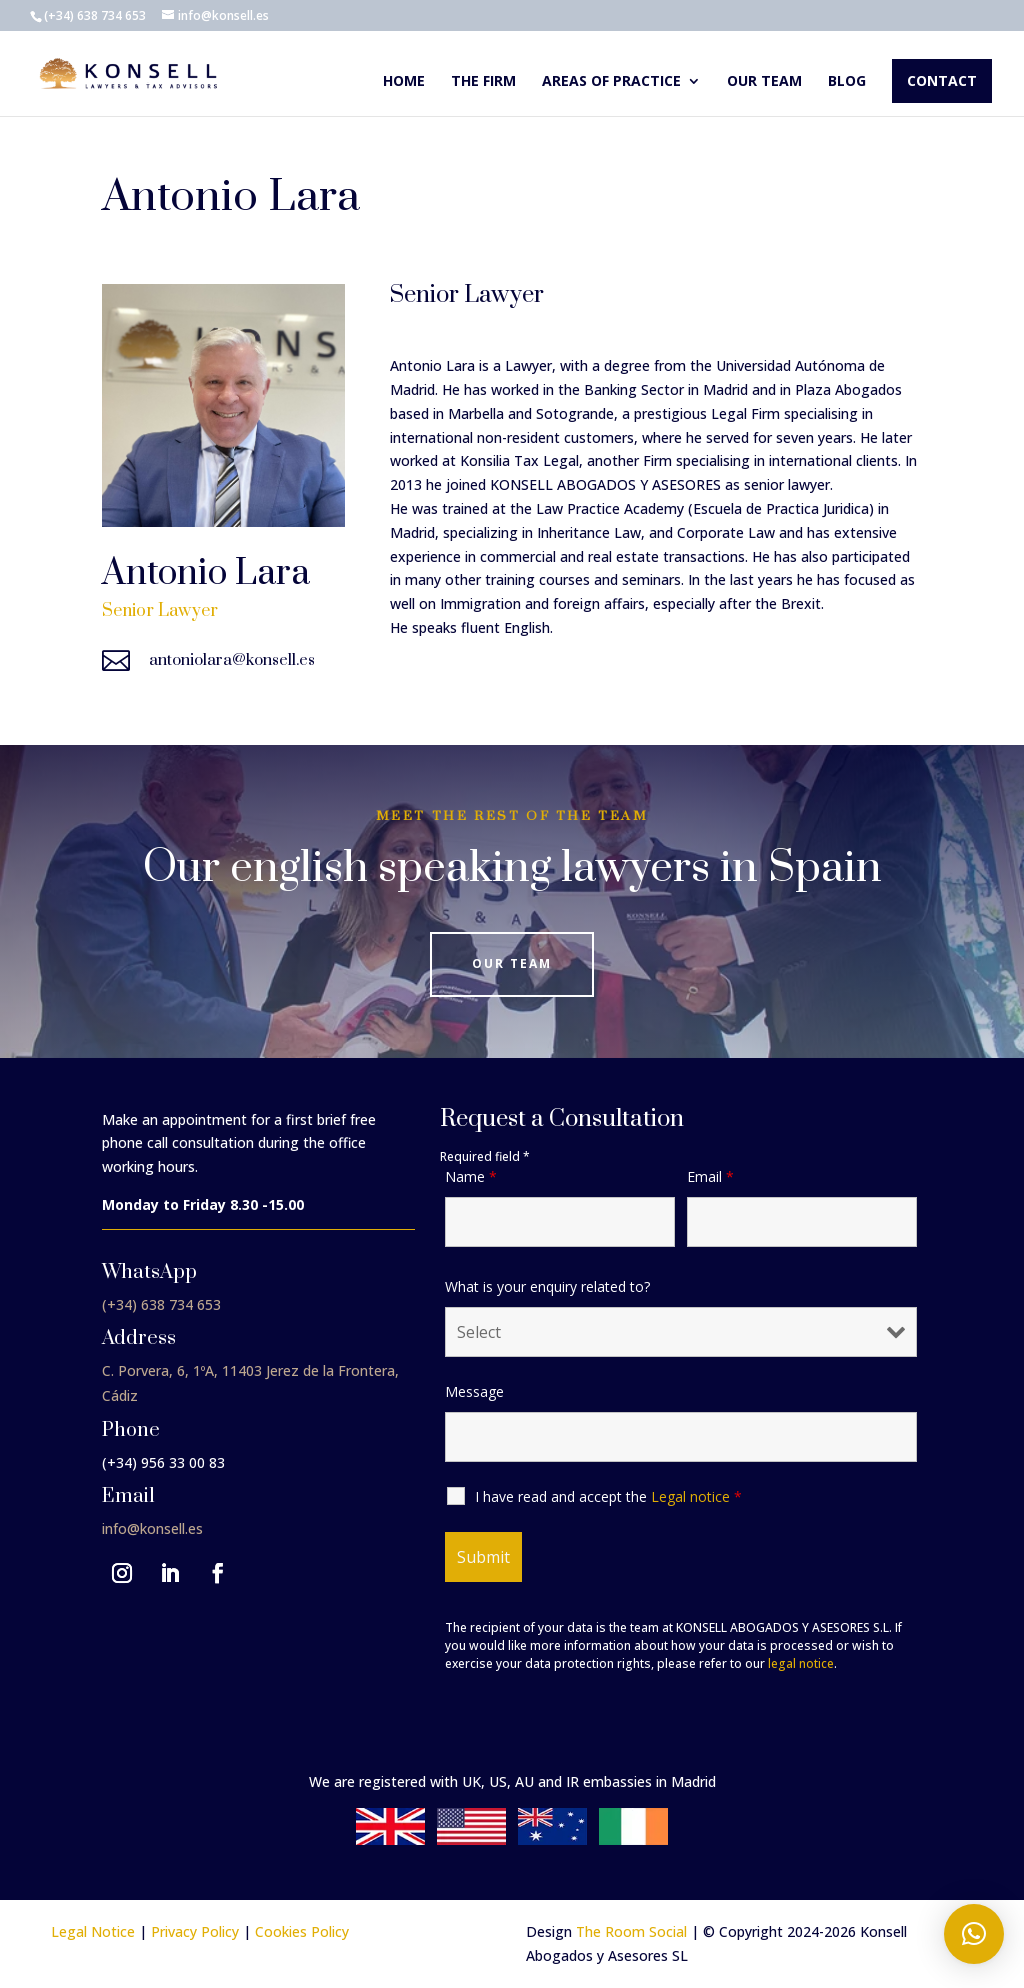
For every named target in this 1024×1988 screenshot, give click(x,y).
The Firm (483, 82)
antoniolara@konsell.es (232, 660)
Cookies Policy (302, 1931)
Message (474, 1391)
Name (471, 1176)
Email (710, 1176)
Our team (764, 82)
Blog (847, 82)
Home (404, 82)
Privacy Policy (195, 1931)
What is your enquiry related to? (547, 1286)
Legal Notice (93, 1931)
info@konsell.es (152, 1528)
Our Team (512, 963)
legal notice (801, 1663)
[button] (974, 1934)
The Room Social (631, 1931)
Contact (942, 80)
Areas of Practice (611, 82)
